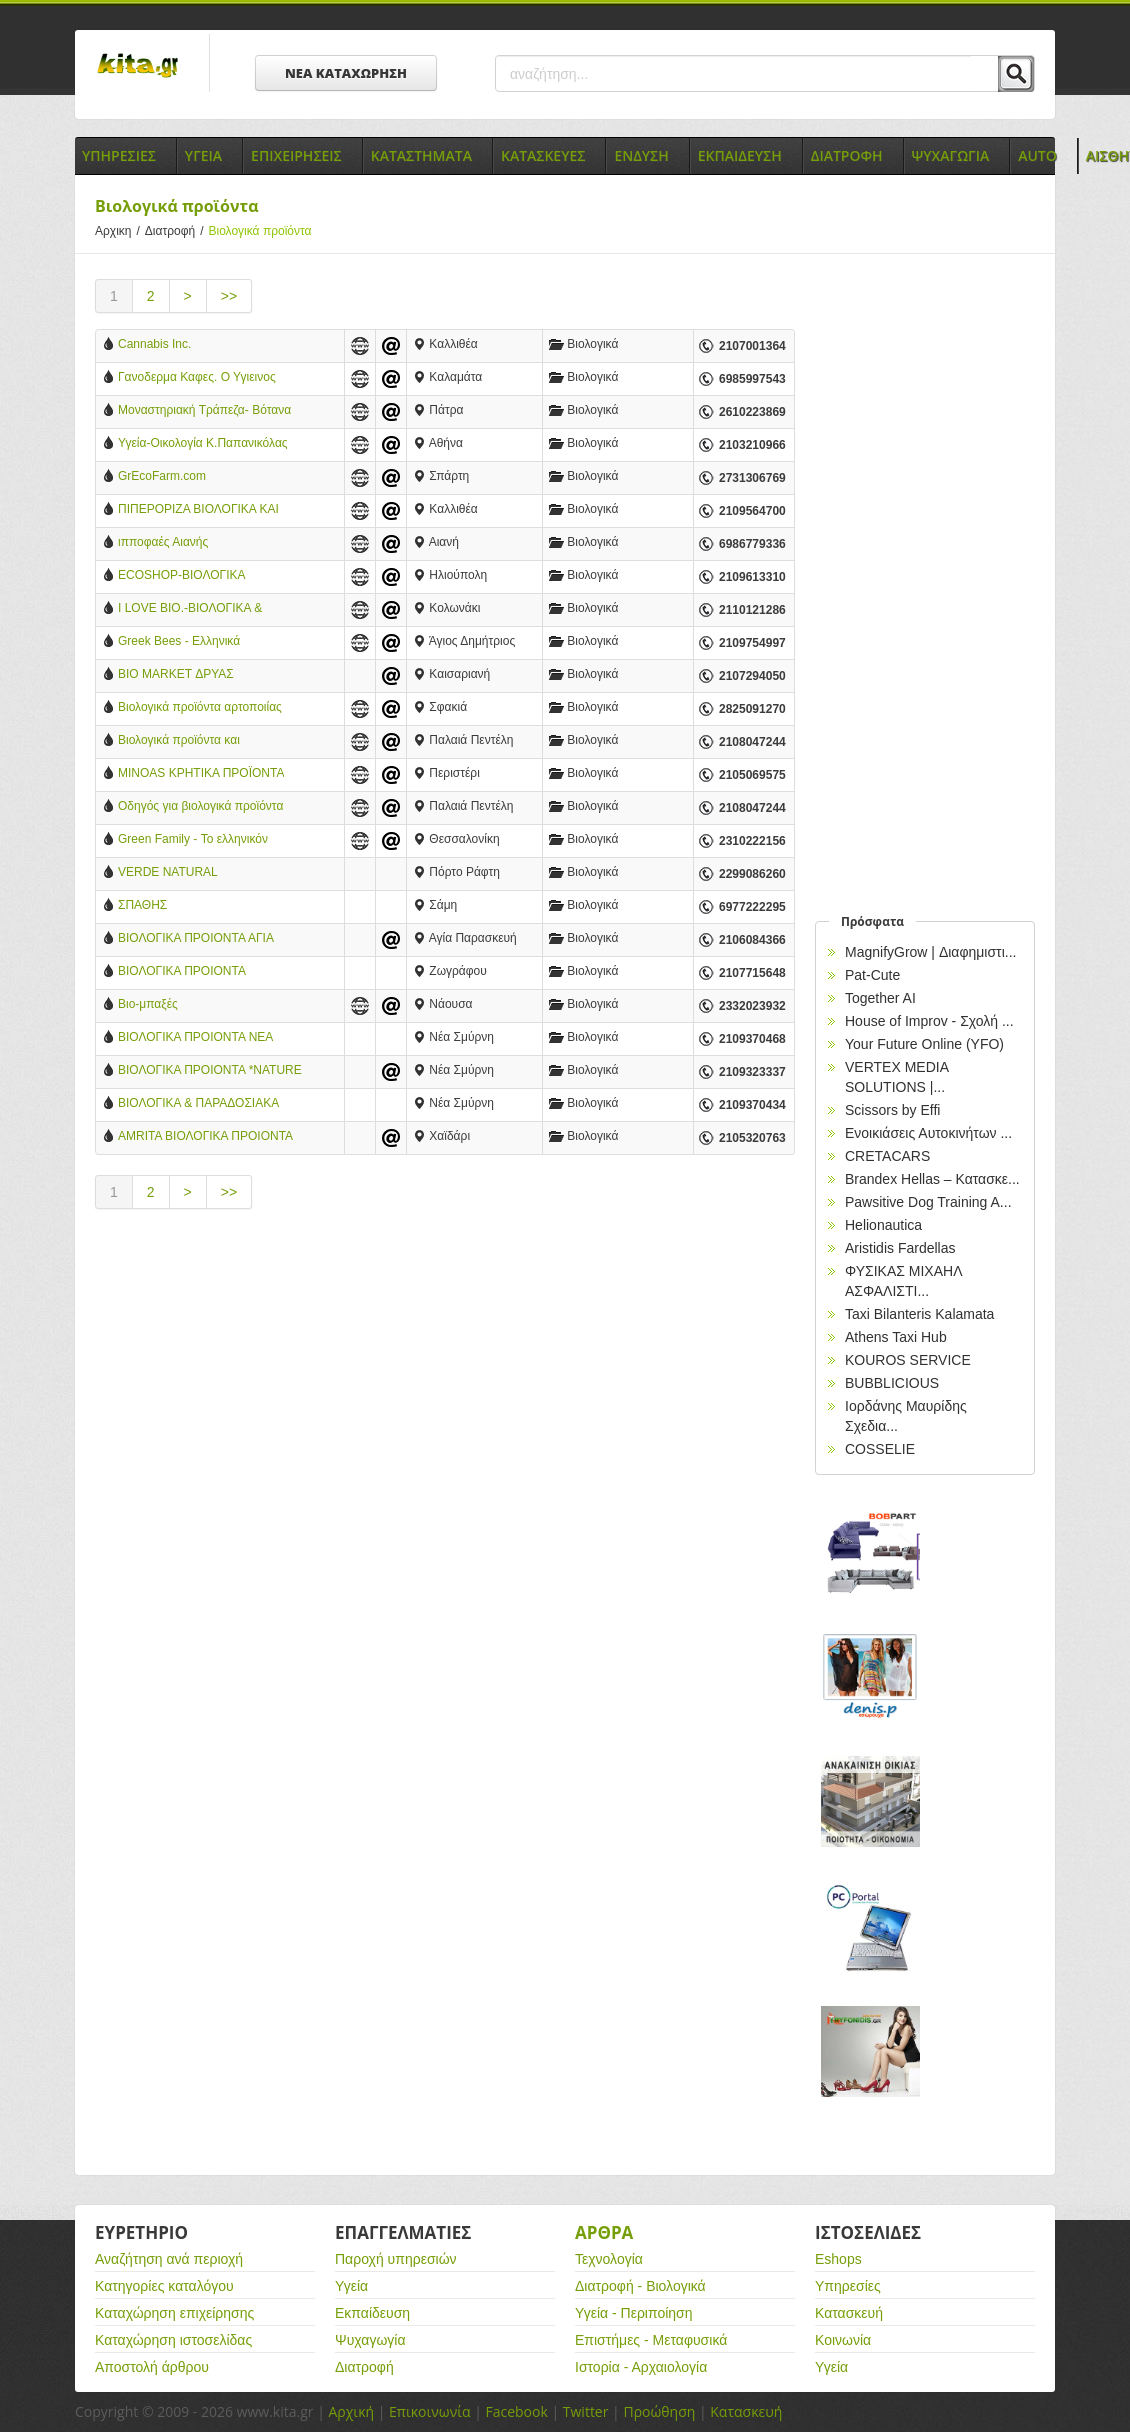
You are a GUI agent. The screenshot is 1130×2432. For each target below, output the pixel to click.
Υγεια (203, 155)
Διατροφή (177, 231)
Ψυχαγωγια (951, 155)
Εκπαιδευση (740, 155)
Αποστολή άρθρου (152, 2367)
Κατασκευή (849, 2313)
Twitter (586, 2411)
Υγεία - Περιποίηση (634, 2313)
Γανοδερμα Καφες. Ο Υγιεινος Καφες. (197, 378)
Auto (1037, 155)
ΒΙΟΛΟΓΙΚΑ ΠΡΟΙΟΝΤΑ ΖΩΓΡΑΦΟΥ (181, 972)
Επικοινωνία (429, 2411)
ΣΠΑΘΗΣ (142, 905)
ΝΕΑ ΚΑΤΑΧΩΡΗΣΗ (346, 73)
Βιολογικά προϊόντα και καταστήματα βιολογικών (183, 741)
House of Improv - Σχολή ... (929, 1021)
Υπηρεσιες (119, 155)
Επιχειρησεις (296, 155)
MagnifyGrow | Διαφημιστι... (930, 952)
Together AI (880, 998)
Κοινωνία (843, 2340)
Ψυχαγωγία (370, 2340)
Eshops (838, 2259)
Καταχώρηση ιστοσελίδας (173, 2340)
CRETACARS (887, 1156)
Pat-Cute (872, 975)
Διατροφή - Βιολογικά (640, 2286)
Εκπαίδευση (372, 2313)
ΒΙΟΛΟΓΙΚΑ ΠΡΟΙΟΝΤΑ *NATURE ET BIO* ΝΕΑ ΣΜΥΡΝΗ (210, 1071)
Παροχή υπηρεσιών (396, 2259)
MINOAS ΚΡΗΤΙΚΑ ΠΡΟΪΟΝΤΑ (201, 773)
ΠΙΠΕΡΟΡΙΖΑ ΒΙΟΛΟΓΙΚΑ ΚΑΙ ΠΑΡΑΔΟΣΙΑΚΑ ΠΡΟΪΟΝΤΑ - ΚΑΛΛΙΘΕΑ (198, 510)
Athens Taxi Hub (896, 1337)
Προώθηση (659, 2411)
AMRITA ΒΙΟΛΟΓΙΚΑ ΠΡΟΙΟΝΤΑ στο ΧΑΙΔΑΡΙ (205, 1137)
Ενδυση (641, 155)
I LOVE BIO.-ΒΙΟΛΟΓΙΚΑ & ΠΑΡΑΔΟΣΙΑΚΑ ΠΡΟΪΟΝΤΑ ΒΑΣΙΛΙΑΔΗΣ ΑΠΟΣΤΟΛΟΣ (191, 609)
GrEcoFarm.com (162, 476)
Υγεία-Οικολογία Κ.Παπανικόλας (203, 443)
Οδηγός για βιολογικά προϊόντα (200, 806)
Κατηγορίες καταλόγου (164, 2286)
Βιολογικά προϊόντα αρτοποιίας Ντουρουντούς (200, 708)
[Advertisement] (445, 1395)
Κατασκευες (543, 155)
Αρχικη (120, 231)
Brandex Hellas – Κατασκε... (932, 1179)
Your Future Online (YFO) (924, 1044)
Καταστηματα (421, 155)
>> (229, 296)
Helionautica (883, 1225)
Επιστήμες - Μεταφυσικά (651, 2340)
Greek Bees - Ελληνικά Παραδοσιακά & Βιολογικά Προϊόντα (187, 642)
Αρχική (351, 2411)
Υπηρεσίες (848, 2286)
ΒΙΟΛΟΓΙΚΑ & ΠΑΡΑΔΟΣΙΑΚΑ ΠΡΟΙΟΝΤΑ (198, 1104)
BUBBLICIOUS (892, 1383)
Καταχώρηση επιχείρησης (174, 2313)
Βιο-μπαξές (148, 1004)
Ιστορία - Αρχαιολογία (641, 2367)
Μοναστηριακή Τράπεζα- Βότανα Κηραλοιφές (204, 411)
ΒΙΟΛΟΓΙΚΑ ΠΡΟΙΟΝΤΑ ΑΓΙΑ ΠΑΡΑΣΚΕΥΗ (195, 939)
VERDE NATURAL (168, 872)
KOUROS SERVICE (908, 1360)
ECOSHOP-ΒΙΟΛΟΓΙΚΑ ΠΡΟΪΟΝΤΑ (181, 576)
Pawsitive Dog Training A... (928, 1202)
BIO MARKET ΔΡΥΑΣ (176, 674)
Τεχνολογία (609, 2259)
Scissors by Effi (892, 1110)
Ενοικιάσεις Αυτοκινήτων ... (928, 1133)
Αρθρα (604, 2232)
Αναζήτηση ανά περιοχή (169, 2259)
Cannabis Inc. (154, 344)
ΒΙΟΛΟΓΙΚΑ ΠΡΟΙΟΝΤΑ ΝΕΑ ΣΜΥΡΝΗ (195, 1038)
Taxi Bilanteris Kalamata (919, 1314)
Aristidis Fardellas (900, 1248)
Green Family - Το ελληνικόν (193, 839)
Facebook (516, 2411)
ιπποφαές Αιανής (163, 542)
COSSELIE (880, 1449)
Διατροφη (847, 155)
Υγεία (351, 2286)
